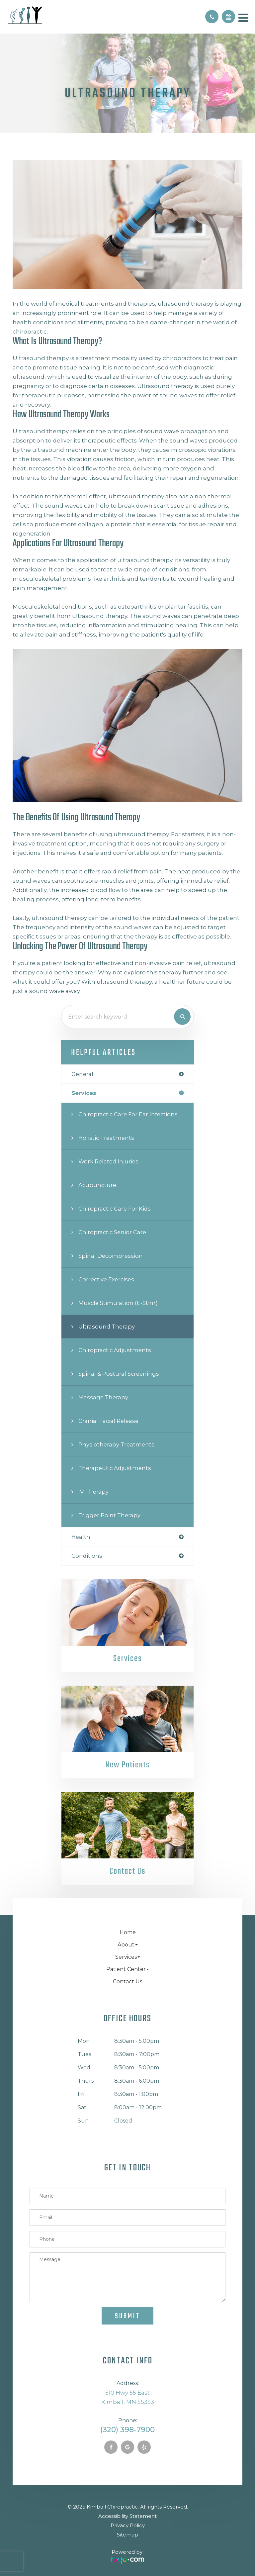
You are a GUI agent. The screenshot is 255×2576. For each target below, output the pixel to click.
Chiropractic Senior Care (112, 1232)
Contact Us (127, 1871)
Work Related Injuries (108, 1161)
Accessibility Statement (127, 2516)
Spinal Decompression (110, 1255)
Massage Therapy (103, 1397)
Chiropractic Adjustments (114, 1350)
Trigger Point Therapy (109, 1515)
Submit (127, 2316)
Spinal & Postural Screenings (118, 1373)
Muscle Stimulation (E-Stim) (118, 1303)
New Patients (127, 1765)
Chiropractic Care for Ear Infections (128, 1114)
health (80, 1537)
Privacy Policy (128, 2525)
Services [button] (127, 1957)
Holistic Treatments (106, 1138)
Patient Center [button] (127, 1969)
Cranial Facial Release (108, 1421)
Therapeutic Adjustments (114, 1468)
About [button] (128, 1944)
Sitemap (127, 2534)
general (82, 1074)
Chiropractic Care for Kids (114, 1208)
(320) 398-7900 (127, 2429)
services (83, 1093)
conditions (86, 1555)
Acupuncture (97, 1185)
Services (127, 1658)
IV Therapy (93, 1491)
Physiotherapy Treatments (116, 1444)
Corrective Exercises (106, 1279)
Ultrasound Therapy (106, 1326)
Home (128, 1932)
